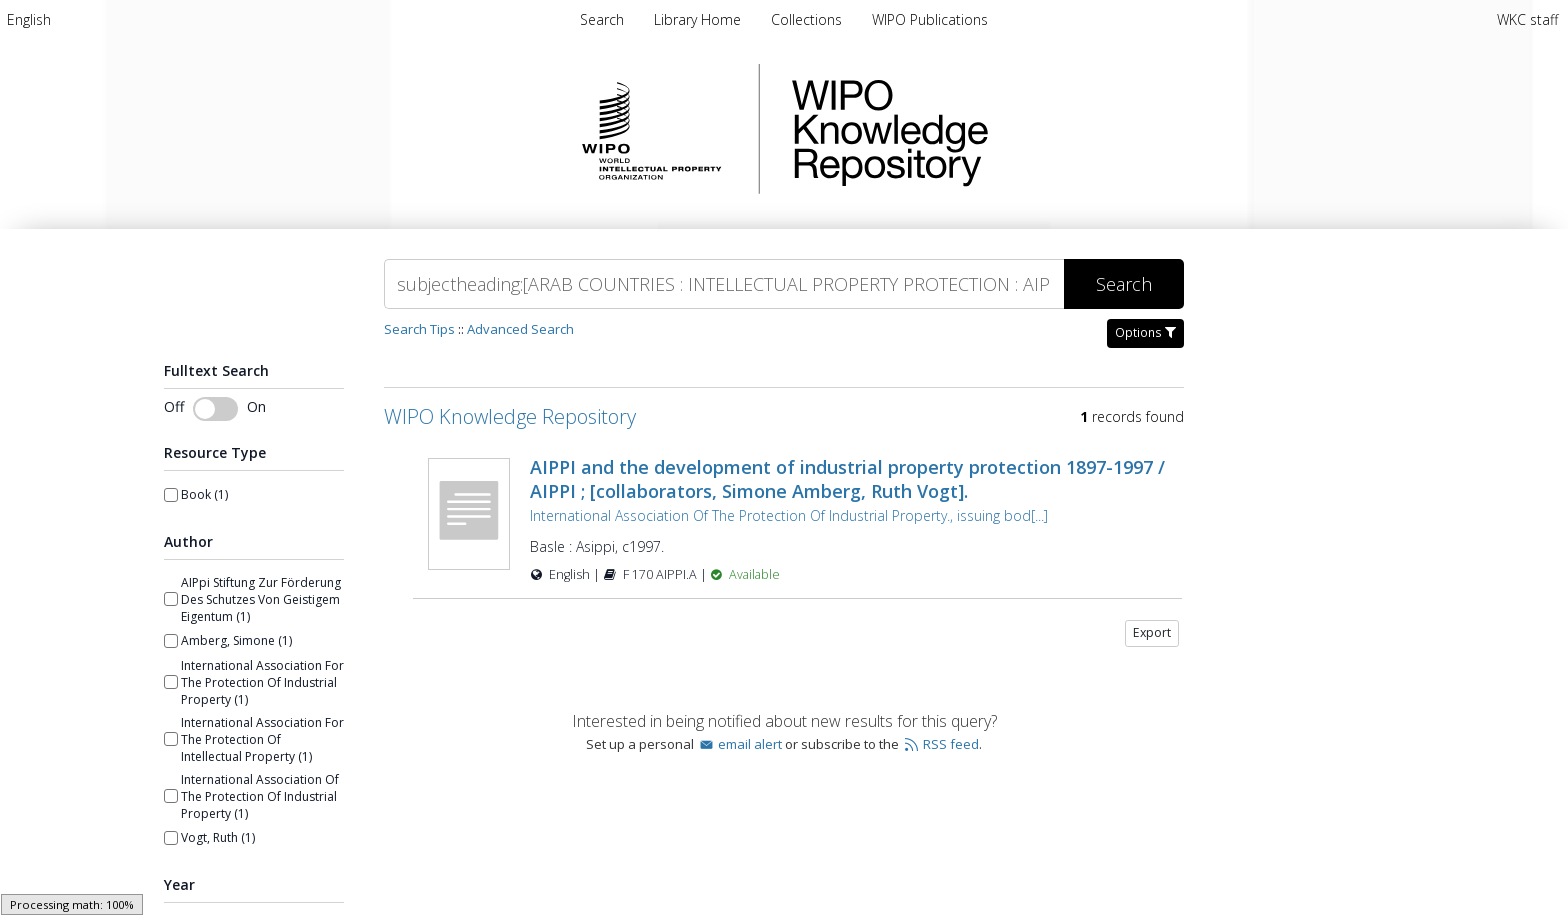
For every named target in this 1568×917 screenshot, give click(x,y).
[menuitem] (29, 19)
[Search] (724, 284)
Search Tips (419, 329)
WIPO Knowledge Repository (972, 129)
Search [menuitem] (602, 19)
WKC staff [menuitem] (1527, 19)
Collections (808, 19)
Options (1145, 332)
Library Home (699, 19)
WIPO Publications (930, 19)
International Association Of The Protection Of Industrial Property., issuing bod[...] (789, 515)
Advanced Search (520, 329)
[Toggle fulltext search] (215, 409)
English (29, 19)
